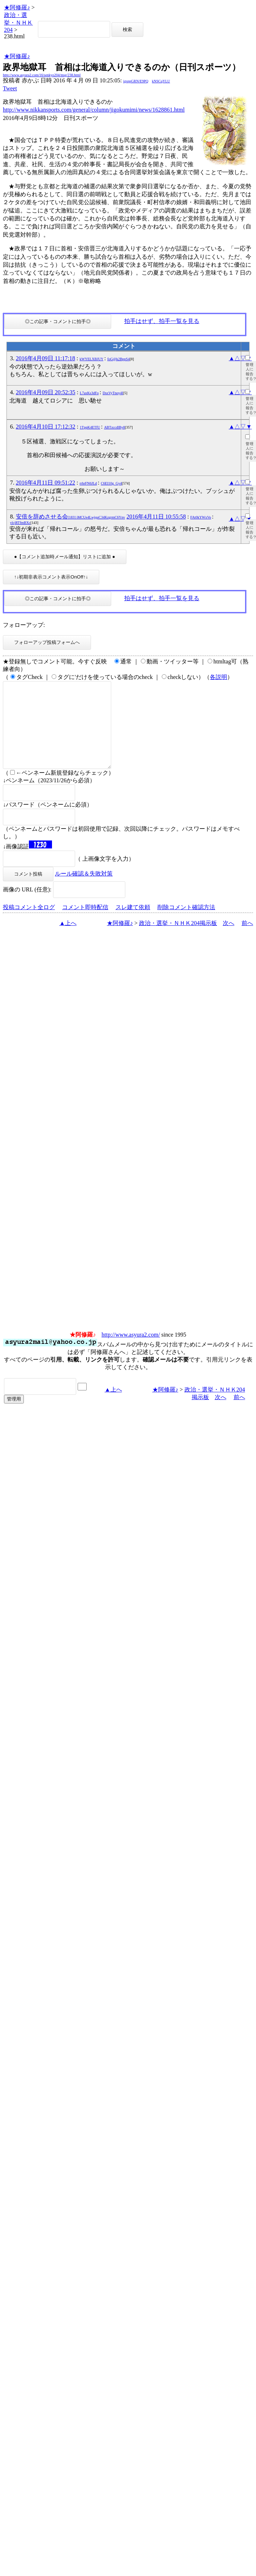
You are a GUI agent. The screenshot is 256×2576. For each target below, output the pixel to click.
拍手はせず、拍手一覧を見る (161, 321)
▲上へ (68, 940)
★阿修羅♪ (17, 7)
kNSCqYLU (161, 81)
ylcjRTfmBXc (20, 523)
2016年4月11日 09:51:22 (45, 482)
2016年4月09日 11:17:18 (45, 358)
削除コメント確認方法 (186, 924)
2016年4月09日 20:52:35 (45, 392)
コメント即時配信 (85, 924)
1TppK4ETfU (90, 427)
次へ (228, 940)
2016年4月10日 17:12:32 (45, 426)
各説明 (218, 677)
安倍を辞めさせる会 (70, 516)
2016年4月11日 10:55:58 (156, 516)
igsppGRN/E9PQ (135, 81)
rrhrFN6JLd (88, 483)
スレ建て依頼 (133, 924)
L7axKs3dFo (89, 393)
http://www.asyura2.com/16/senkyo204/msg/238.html (42, 75)
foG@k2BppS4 (118, 359)
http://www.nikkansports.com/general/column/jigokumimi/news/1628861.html (94, 110)
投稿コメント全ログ (29, 924)
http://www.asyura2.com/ (130, 1352)
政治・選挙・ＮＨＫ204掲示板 (178, 940)
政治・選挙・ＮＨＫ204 (18, 22)
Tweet (10, 88)
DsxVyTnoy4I (113, 393)
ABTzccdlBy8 (114, 427)
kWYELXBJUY (91, 359)
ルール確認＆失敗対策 (84, 891)
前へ (247, 940)
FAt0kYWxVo (200, 517)
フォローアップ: (24, 625)
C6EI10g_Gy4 (111, 483)
